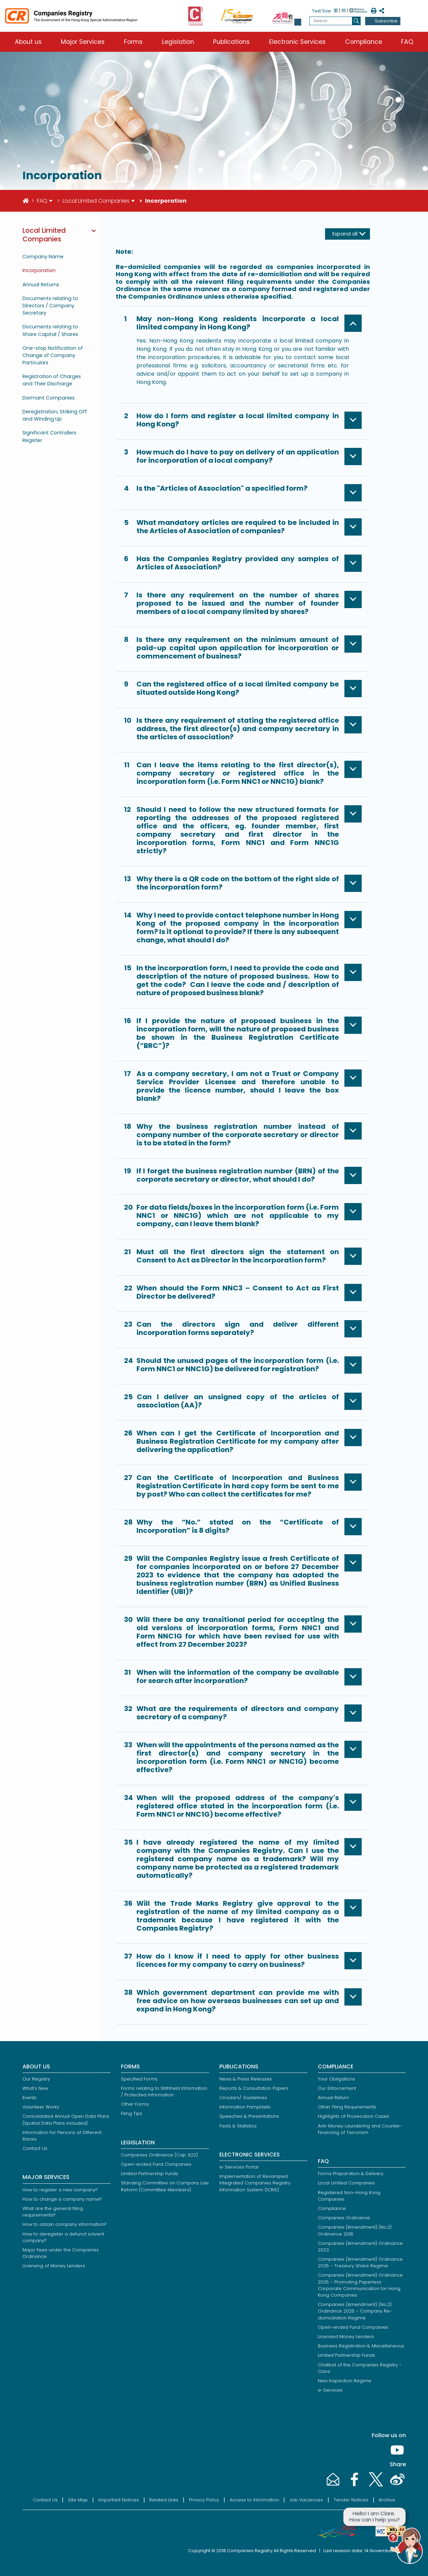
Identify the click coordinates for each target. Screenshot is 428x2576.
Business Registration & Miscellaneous (361, 2346)
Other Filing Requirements (347, 2107)
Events (29, 2098)
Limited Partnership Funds (149, 2173)
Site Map (78, 2500)
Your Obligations (336, 2079)
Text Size (321, 11)
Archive (387, 2500)
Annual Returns (40, 284)
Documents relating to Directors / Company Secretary (50, 305)
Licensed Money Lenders (346, 2336)
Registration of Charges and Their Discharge (51, 380)
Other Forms (135, 2104)
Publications (231, 42)
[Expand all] (347, 234)
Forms (133, 42)
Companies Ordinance (344, 2218)
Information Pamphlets (244, 2107)
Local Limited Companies (96, 201)
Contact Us (34, 2148)
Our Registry (36, 2079)
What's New (35, 2088)
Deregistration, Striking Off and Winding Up (54, 415)
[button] (297, 22)
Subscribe (386, 21)
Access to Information (254, 2500)
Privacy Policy (204, 2500)
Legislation (178, 42)
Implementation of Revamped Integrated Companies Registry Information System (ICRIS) (255, 2182)
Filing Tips (131, 2113)
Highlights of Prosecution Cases (353, 2116)
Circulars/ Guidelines (243, 2098)
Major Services (83, 42)
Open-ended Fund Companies (156, 2164)
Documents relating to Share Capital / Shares (50, 330)
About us (28, 42)
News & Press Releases (245, 2079)
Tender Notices (351, 2500)
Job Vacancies (306, 2500)
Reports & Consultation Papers (253, 2088)
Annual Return (333, 2098)
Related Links (163, 2500)
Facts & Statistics (238, 2126)
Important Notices (118, 2500)
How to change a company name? (62, 2199)
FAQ (407, 42)
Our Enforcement (337, 2088)
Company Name (43, 256)
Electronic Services (297, 42)
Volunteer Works (40, 2107)
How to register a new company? (60, 2190)
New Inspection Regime (344, 2381)
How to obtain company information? (64, 2224)
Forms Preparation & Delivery (350, 2173)
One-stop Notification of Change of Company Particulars (52, 355)
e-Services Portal (238, 2167)
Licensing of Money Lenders (53, 2266)
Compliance (363, 42)
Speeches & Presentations (249, 2116)
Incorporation (39, 270)
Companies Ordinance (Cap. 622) (159, 2155)
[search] (356, 21)
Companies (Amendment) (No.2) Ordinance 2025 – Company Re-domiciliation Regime (355, 2310)
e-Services (330, 2390)
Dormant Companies (48, 397)
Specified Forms (139, 2079)
